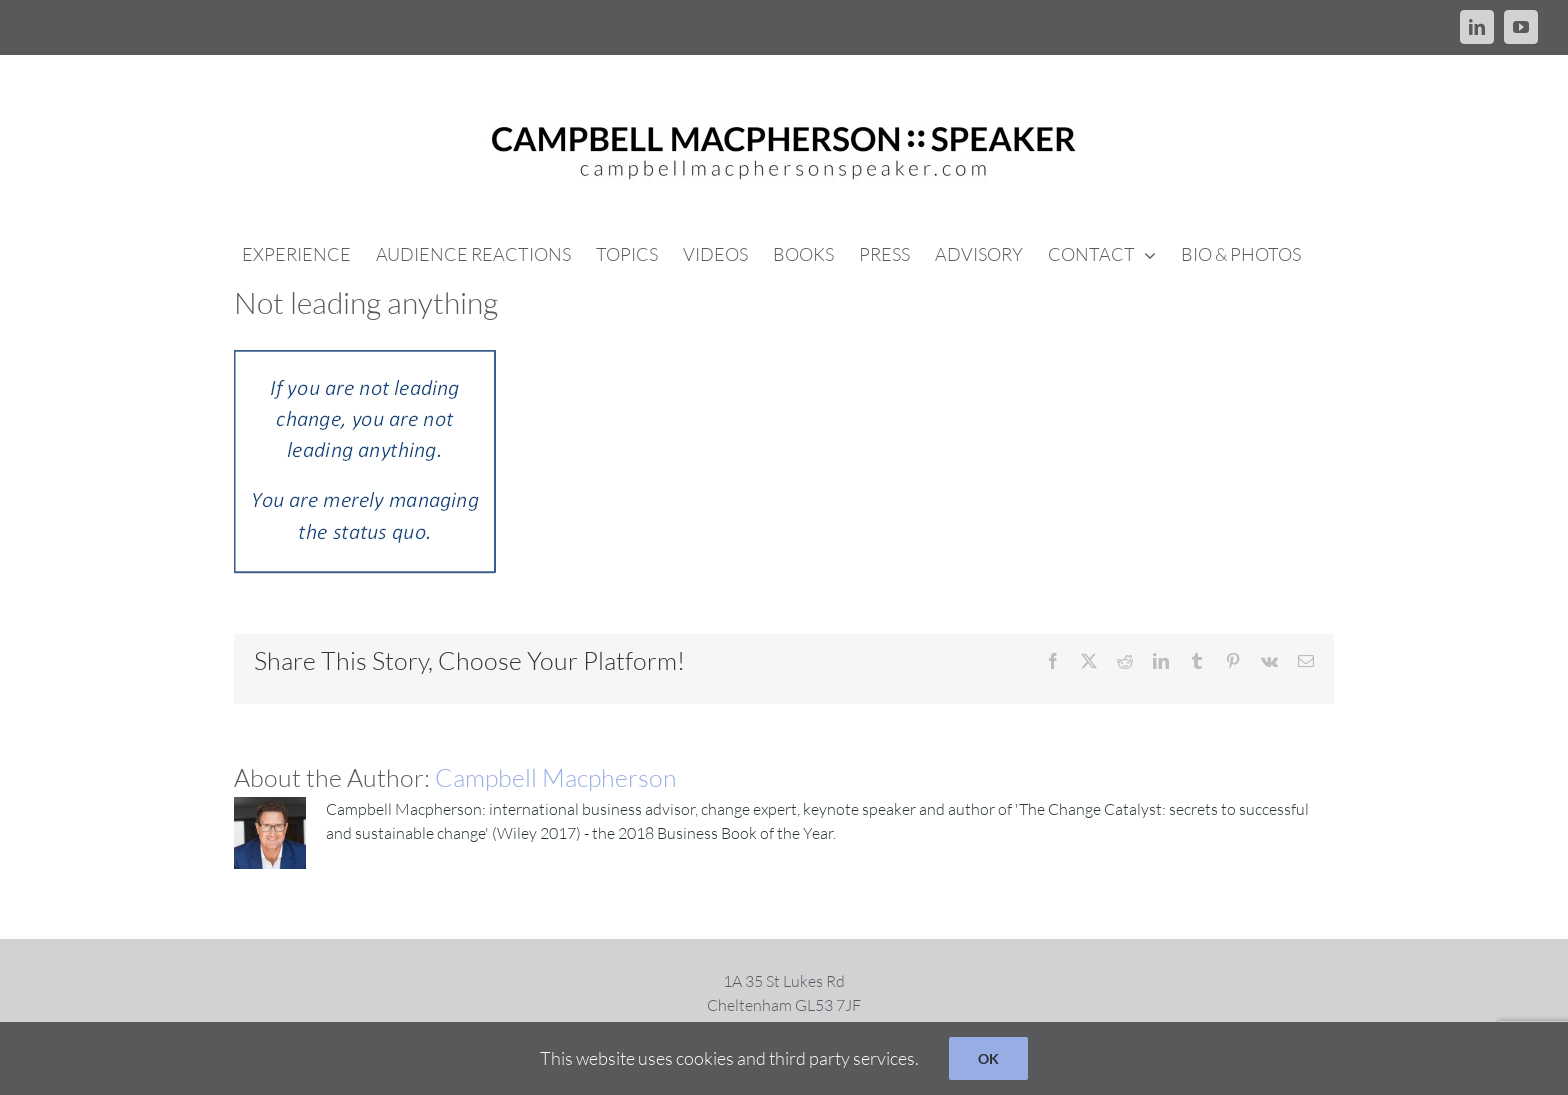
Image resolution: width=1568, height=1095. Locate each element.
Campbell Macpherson (556, 777)
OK (988, 1058)
